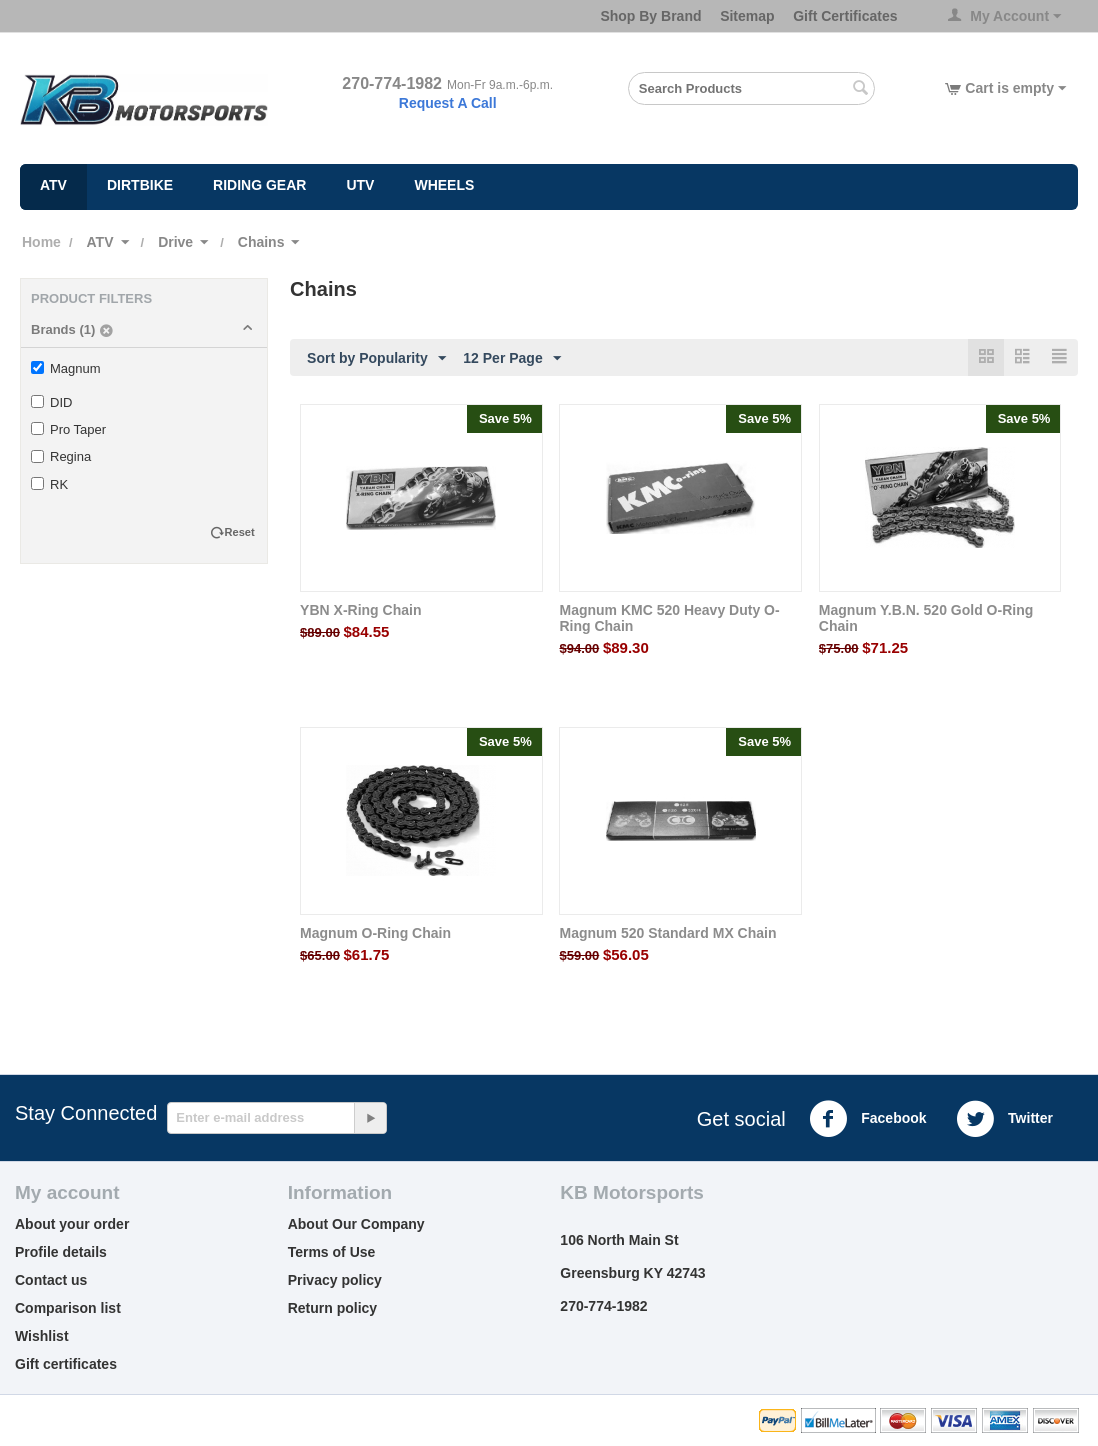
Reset (240, 532)
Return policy (332, 1308)
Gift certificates (66, 1364)
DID (51, 402)
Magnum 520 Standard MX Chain (667, 933)
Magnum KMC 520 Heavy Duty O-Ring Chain (669, 618)
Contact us (51, 1280)
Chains (261, 242)
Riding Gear (259, 185)
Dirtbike (140, 185)
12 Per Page (511, 359)
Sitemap (747, 16)
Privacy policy (335, 1280)
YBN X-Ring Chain (360, 610)
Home (41, 242)
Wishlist (42, 1336)
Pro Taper (68, 429)
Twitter (1004, 1119)
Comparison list (68, 1308)
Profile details (61, 1252)
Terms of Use (332, 1252)
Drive (175, 242)
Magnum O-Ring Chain (375, 933)
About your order (72, 1224)
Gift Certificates (845, 16)
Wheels (444, 185)
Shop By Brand (650, 16)
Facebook (867, 1119)
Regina (61, 456)
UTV (360, 185)
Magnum (66, 368)
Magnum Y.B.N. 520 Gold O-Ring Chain (926, 618)
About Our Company (356, 1224)
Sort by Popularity (376, 359)
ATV (53, 185)
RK (49, 484)
